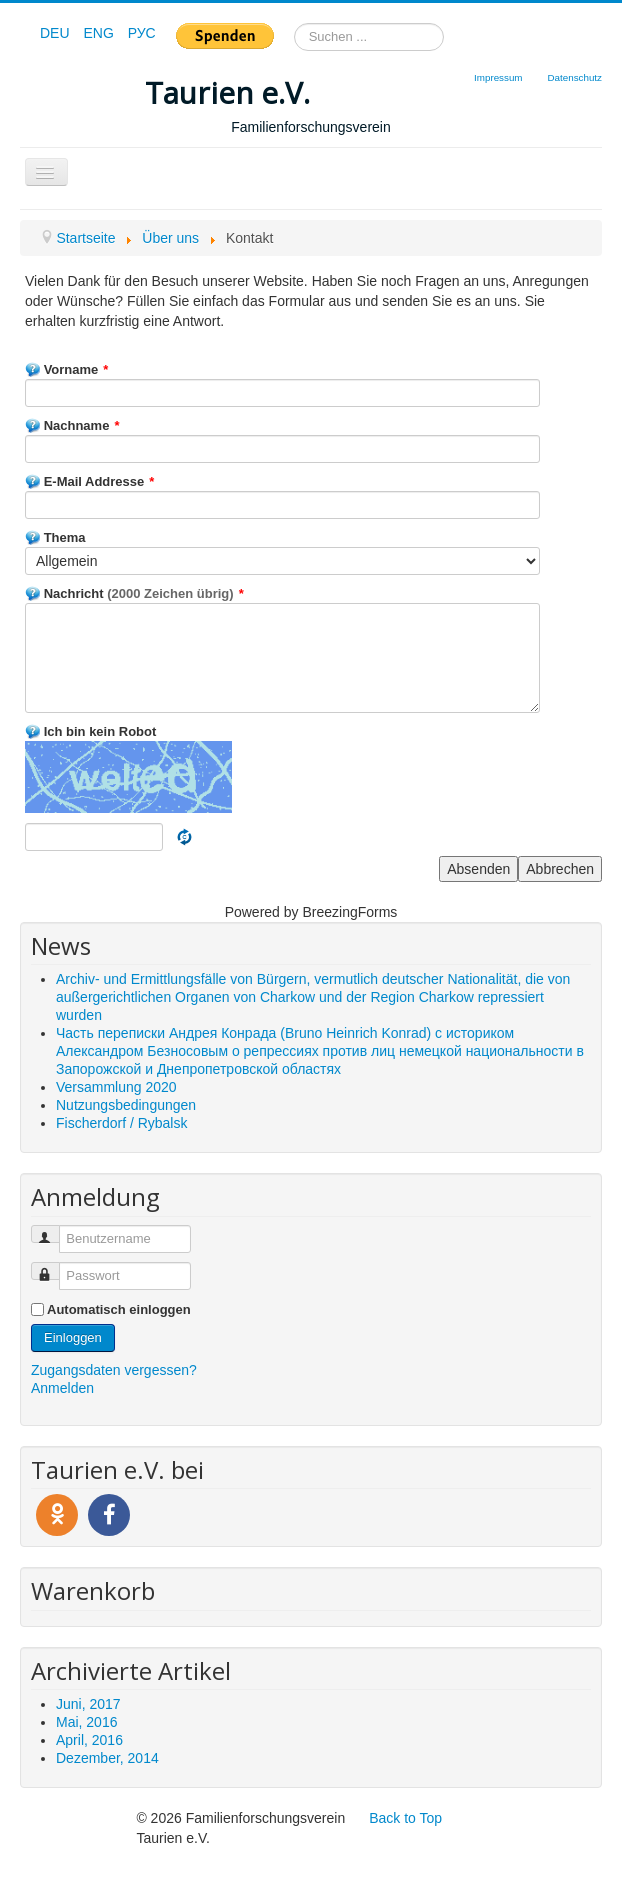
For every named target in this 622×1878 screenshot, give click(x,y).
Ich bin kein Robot (90, 731)
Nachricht (134, 593)
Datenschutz (575, 77)
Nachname (72, 425)
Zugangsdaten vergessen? (114, 1370)
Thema (55, 537)
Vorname (66, 369)
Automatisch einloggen (119, 1309)
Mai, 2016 (86, 1722)
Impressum (498, 77)
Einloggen (73, 1337)
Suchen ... (294, 23)
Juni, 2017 (88, 1704)
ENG (100, 33)
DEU (56, 33)
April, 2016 (89, 1740)
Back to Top (405, 1818)
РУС (142, 33)
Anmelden (62, 1388)
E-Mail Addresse (89, 481)
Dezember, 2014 (107, 1758)
